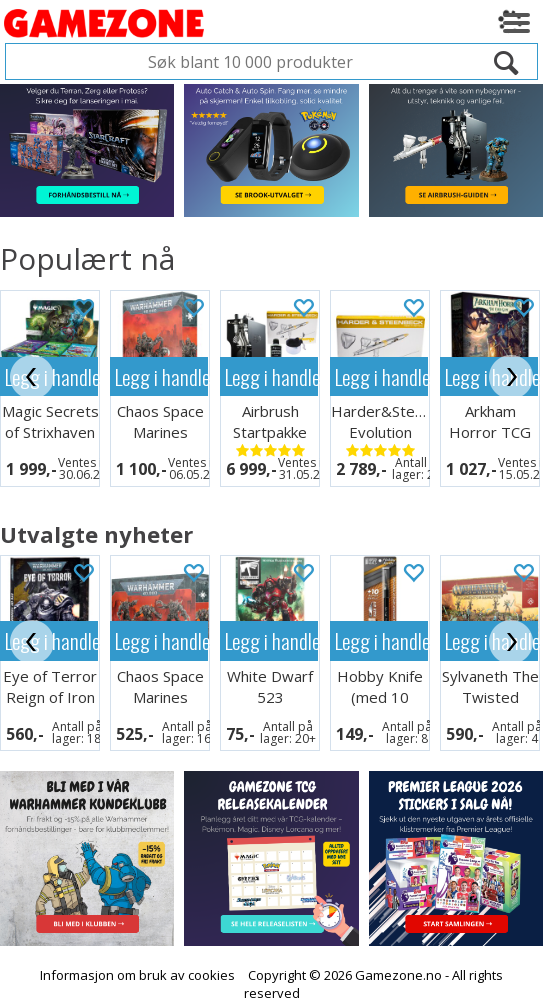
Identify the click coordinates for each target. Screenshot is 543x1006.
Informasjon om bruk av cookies (137, 962)
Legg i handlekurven (161, 376)
